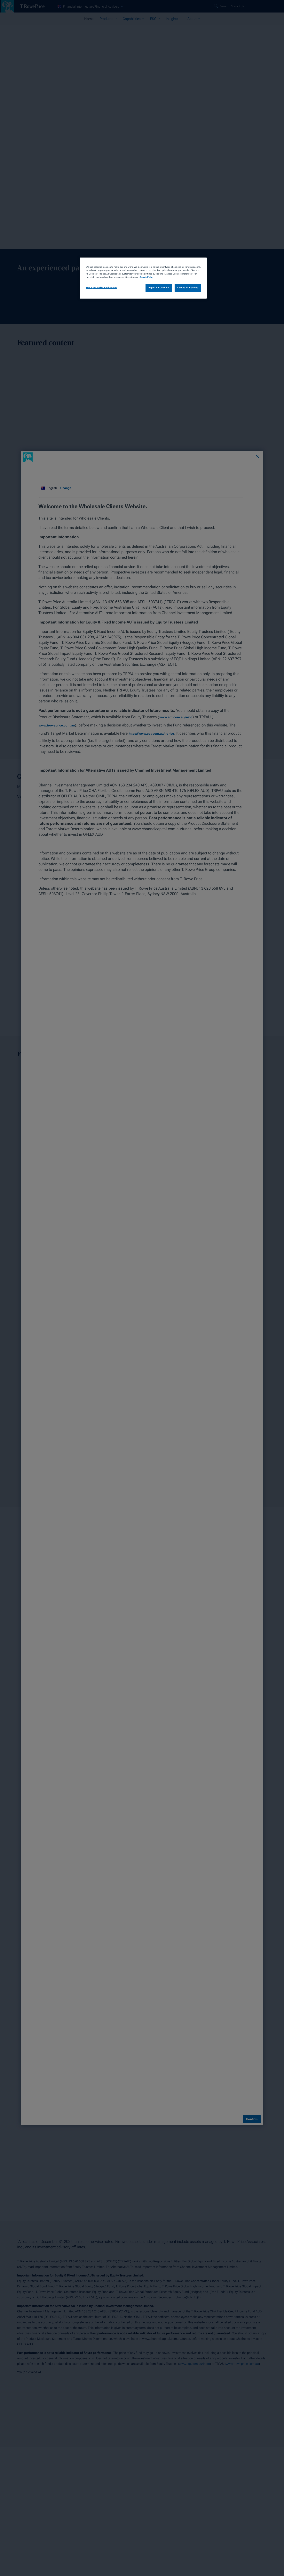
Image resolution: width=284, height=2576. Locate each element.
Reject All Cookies (158, 287)
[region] (143, 278)
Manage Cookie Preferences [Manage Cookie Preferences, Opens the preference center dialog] (101, 287)
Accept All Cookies (187, 287)
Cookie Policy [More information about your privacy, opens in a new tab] (146, 277)
